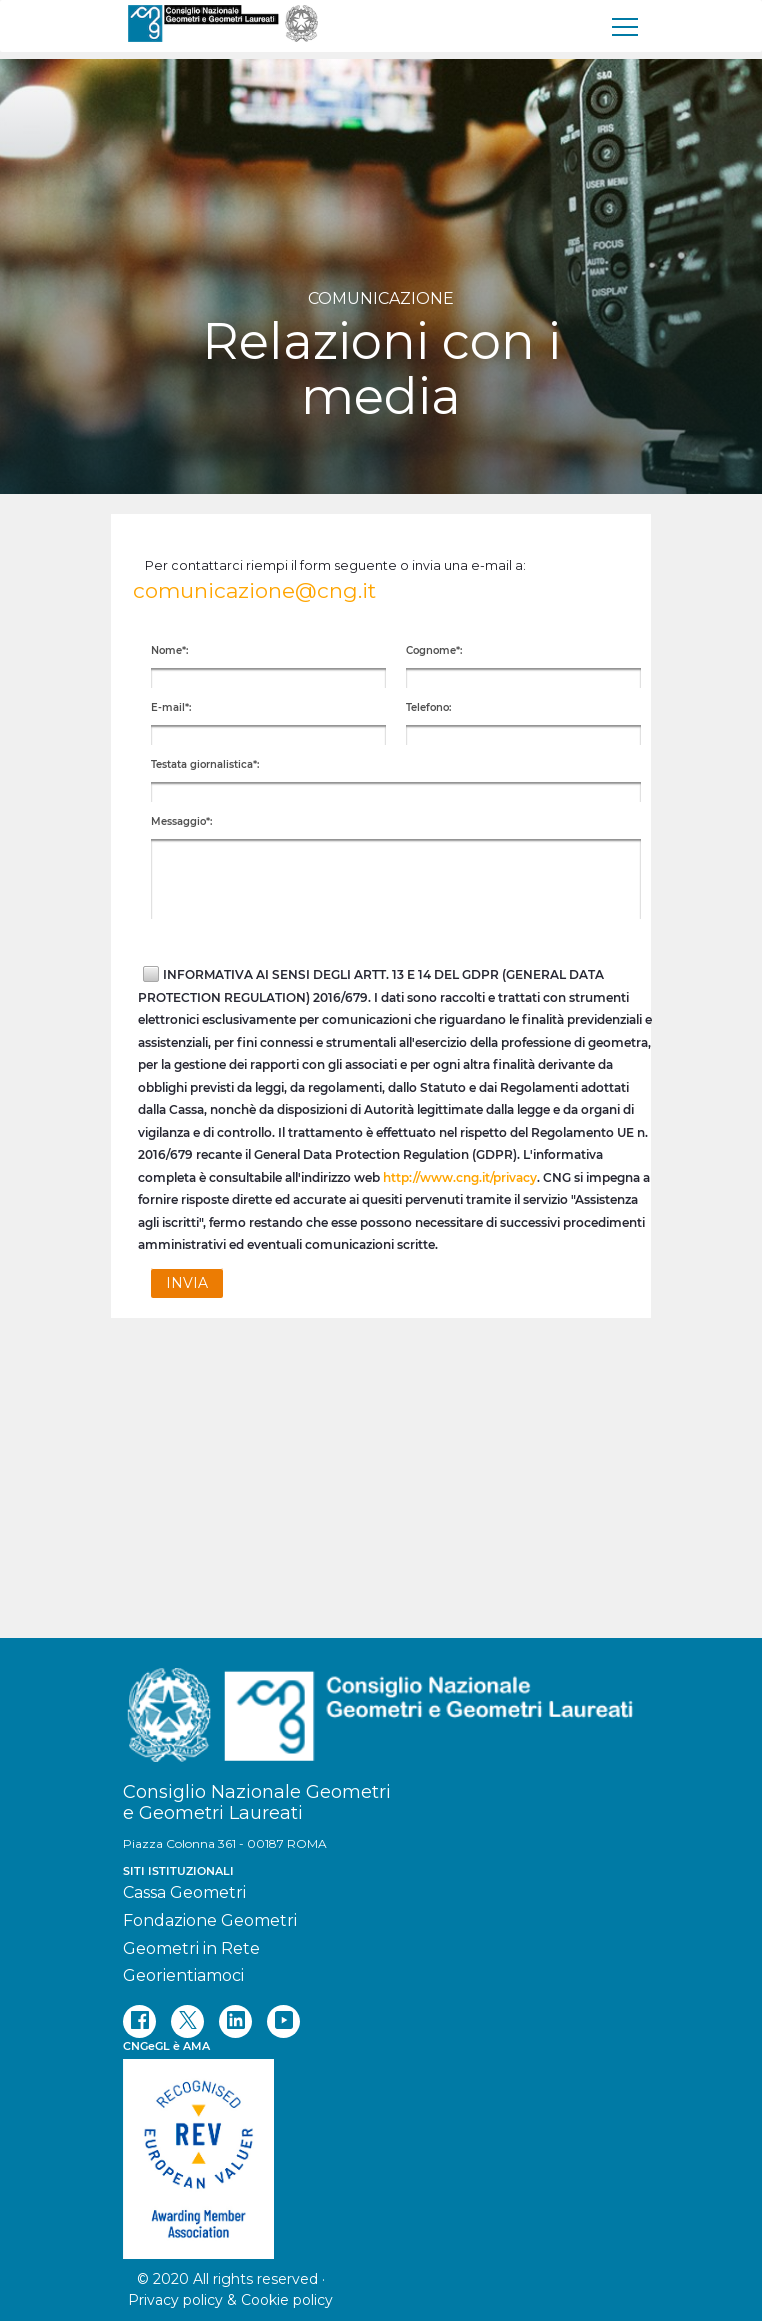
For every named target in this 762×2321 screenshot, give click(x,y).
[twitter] (187, 2021)
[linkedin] (235, 2021)
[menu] (626, 26)
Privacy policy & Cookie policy (230, 2300)
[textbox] (268, 678)
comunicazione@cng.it (254, 590)
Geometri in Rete (191, 1948)
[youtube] (283, 2021)
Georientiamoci (183, 1975)
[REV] (381, 2149)
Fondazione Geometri (210, 1920)
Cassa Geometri (184, 1892)
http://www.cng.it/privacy (460, 1177)
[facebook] (139, 2021)
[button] (187, 1283)
